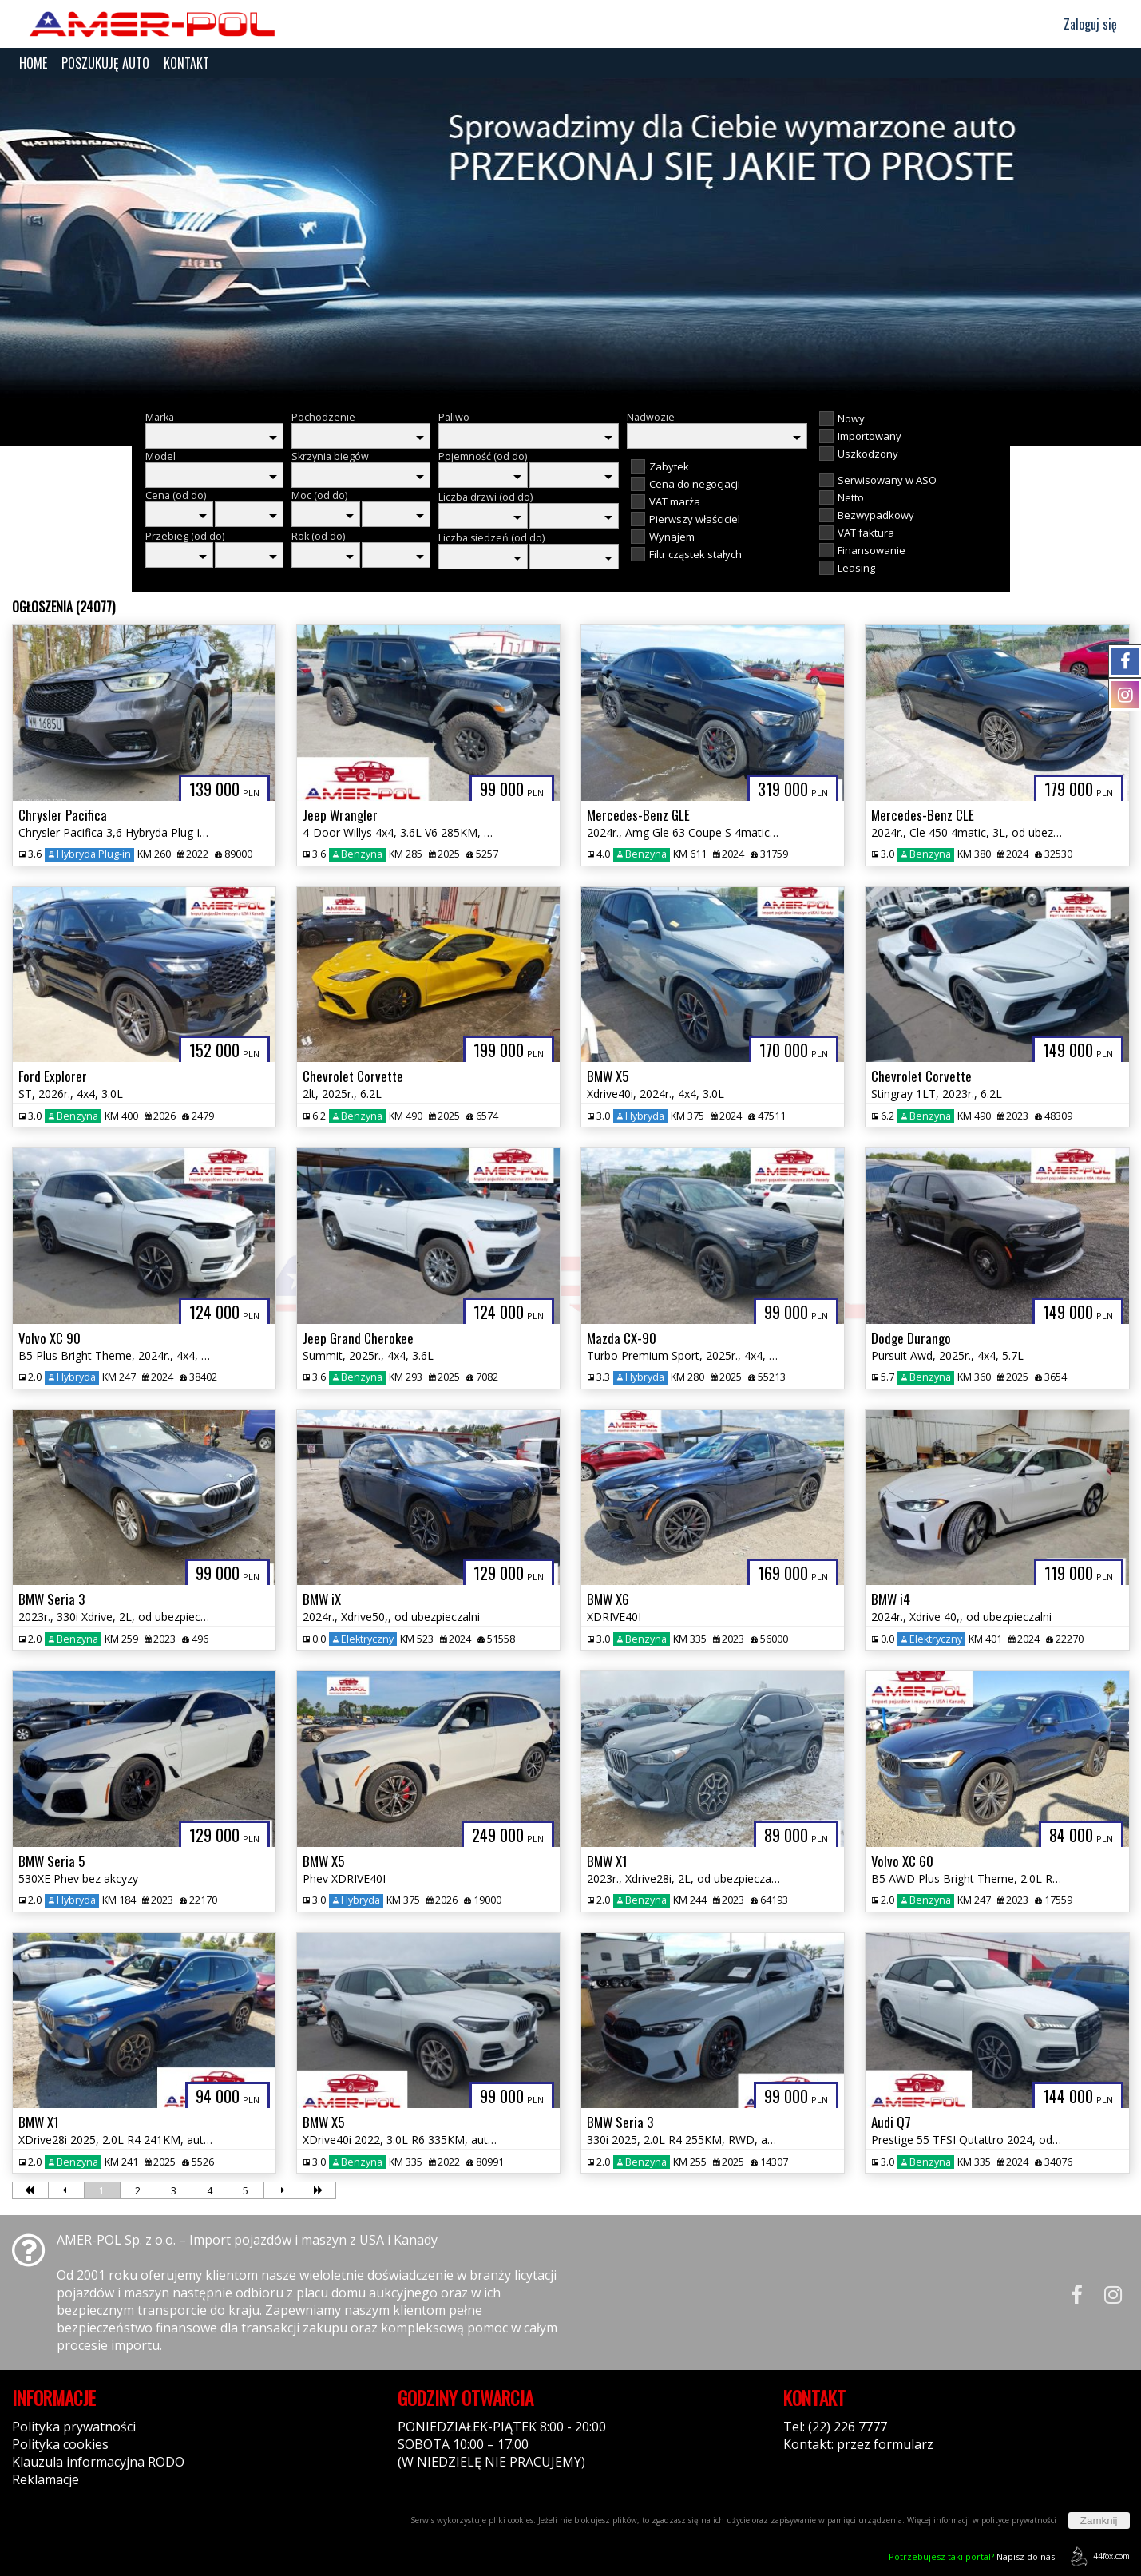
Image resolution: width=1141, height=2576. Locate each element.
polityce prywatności (1018, 2520)
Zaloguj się (1083, 24)
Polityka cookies (60, 2444)
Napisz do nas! (973, 2556)
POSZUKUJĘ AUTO (105, 63)
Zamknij (1099, 2520)
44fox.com (1097, 2556)
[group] (570, 238)
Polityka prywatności (74, 2426)
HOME (33, 63)
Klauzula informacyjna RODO (98, 2462)
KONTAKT (186, 63)
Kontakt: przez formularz (858, 2444)
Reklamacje (45, 2479)
